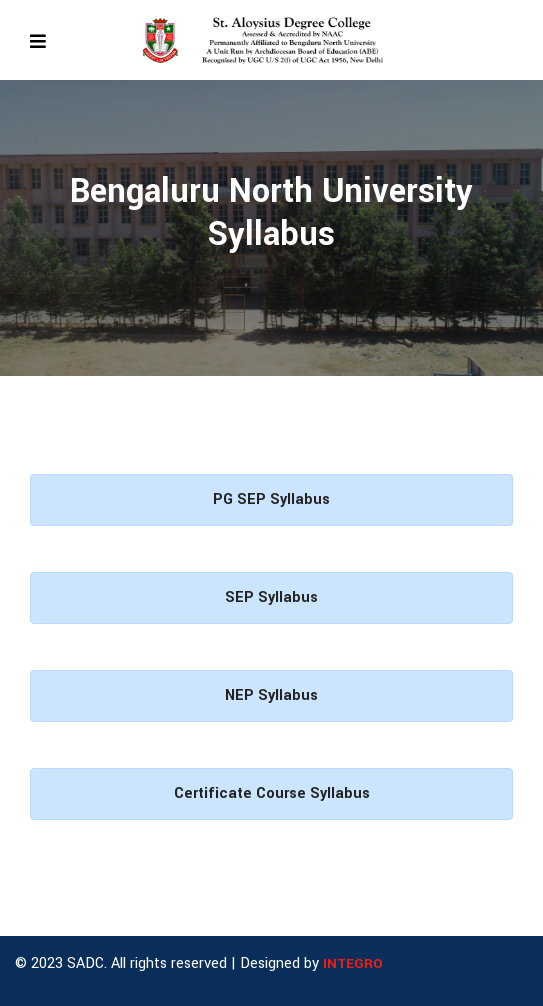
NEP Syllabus (271, 695)
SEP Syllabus (271, 597)
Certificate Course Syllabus (272, 793)
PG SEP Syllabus (271, 499)
